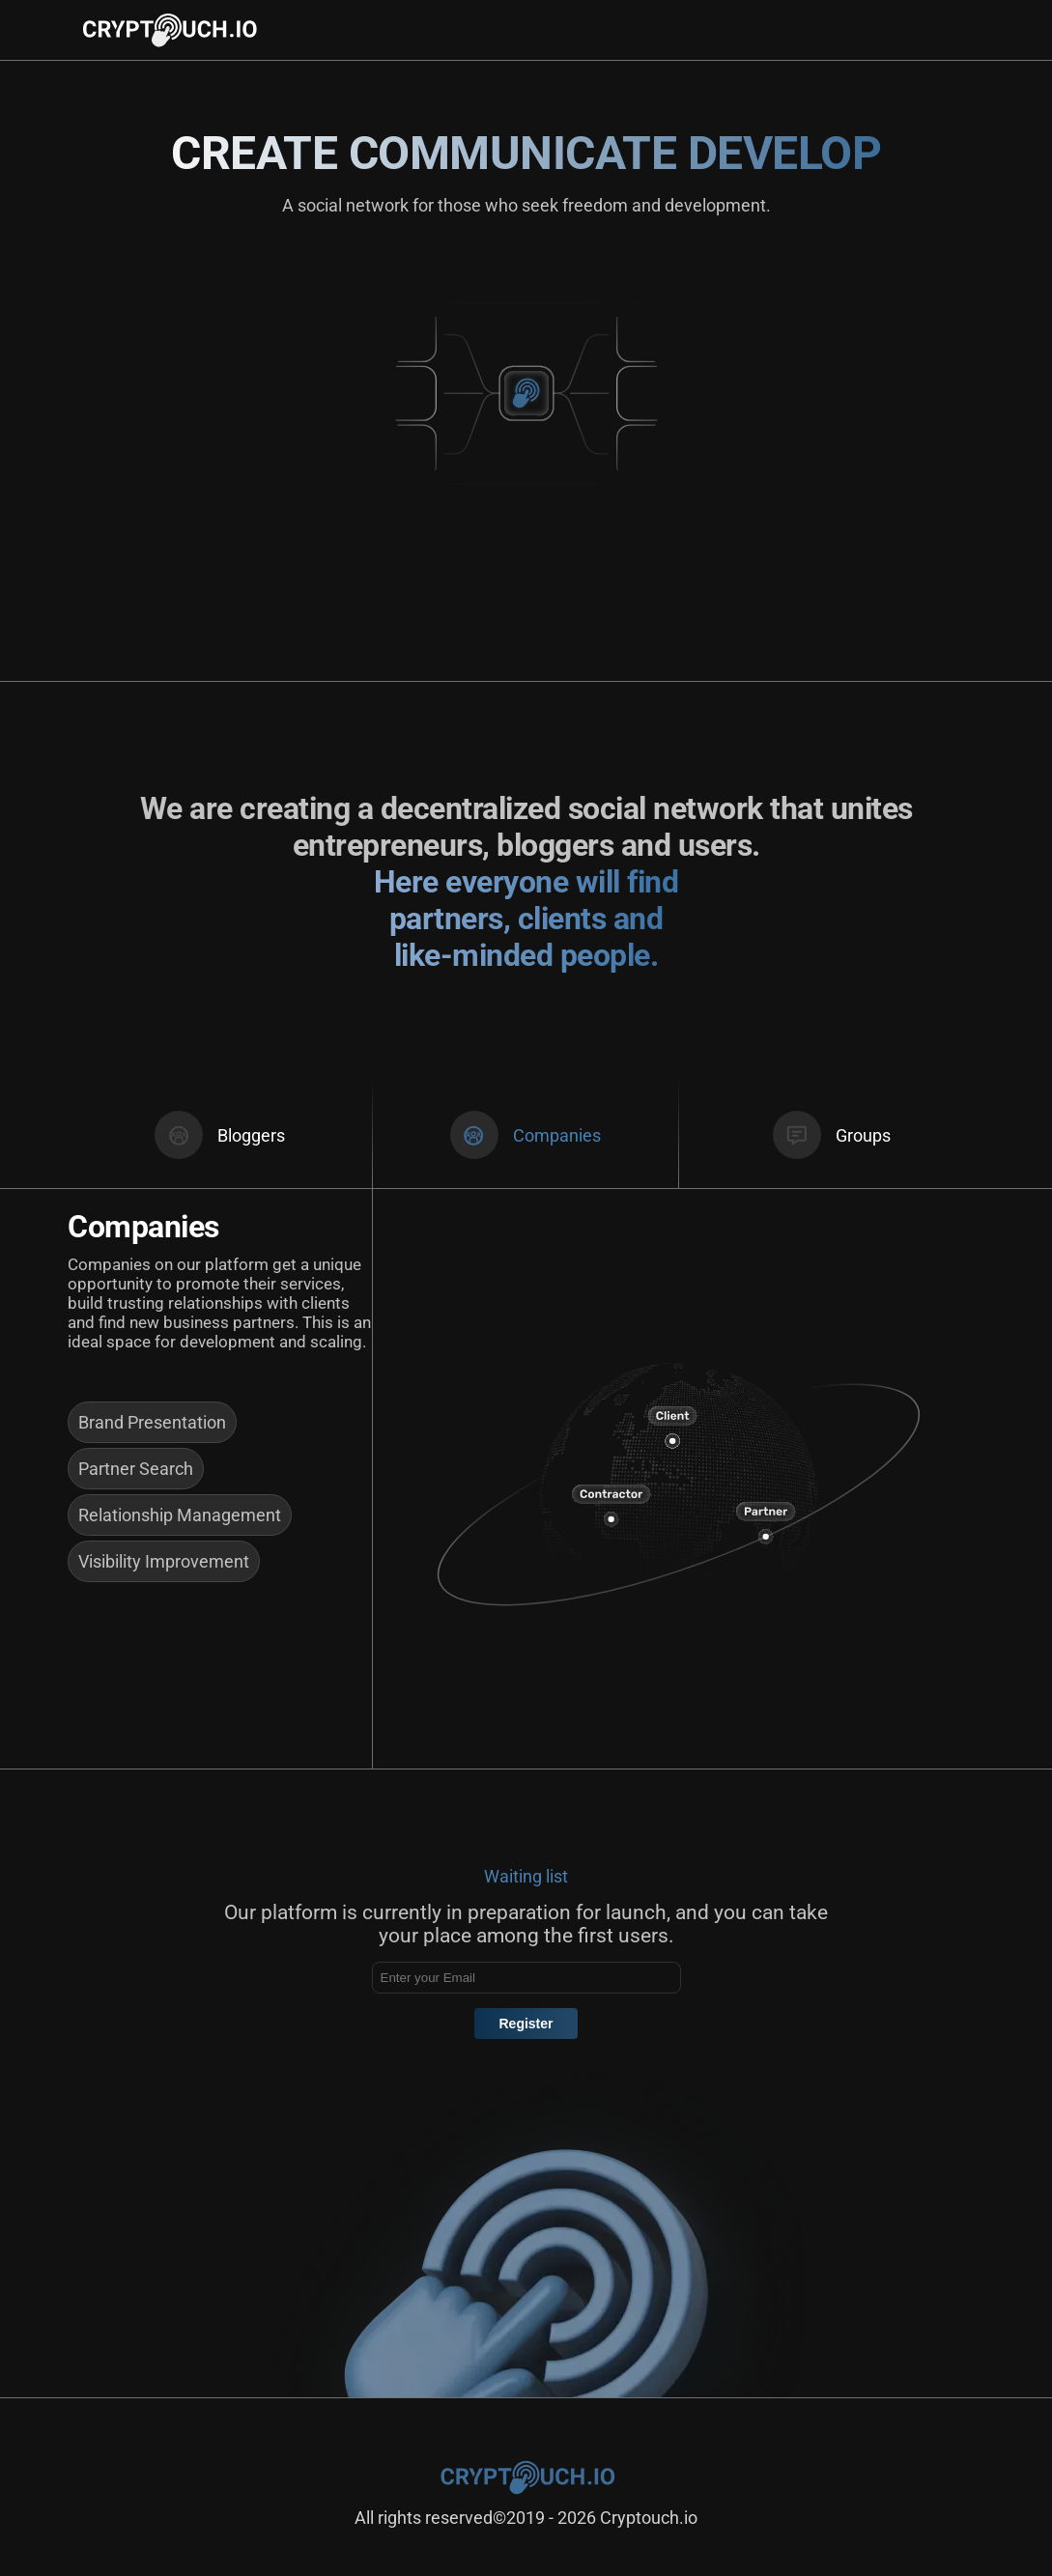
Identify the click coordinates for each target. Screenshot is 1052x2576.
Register (525, 2023)
